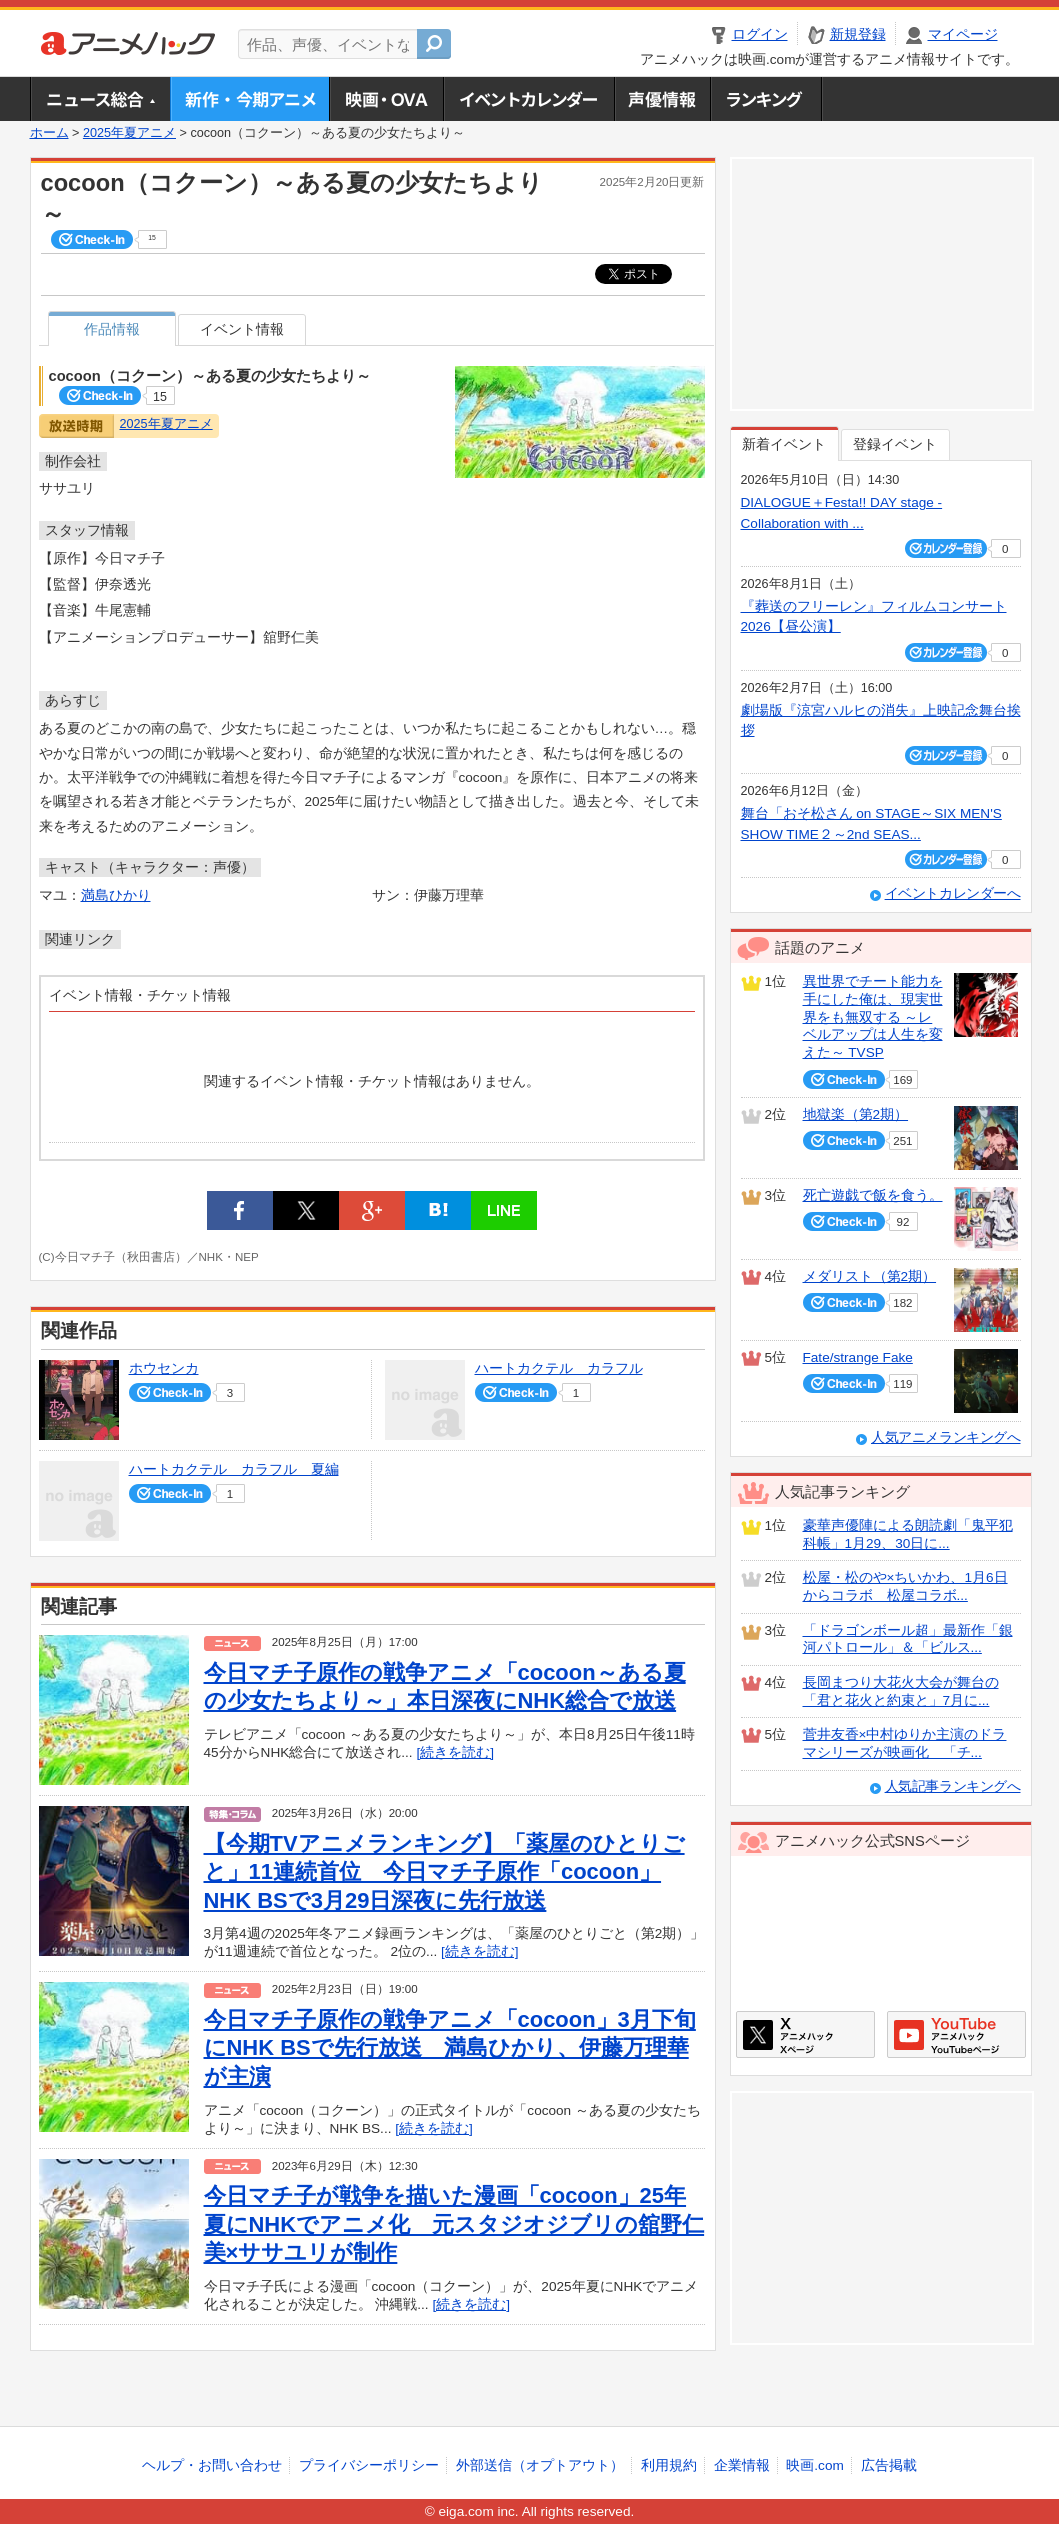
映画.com (814, 2465)
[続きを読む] (455, 1752)
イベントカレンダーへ (953, 893)
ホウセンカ (164, 1368)
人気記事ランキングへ (953, 1786)
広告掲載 (889, 2465)
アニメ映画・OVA (386, 99)
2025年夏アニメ (129, 133)
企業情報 (742, 2465)
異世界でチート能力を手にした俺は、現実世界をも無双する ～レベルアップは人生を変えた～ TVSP (873, 1017)
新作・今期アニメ (249, 99)
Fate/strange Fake (858, 1357)
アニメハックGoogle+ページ (956, 2034)
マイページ (963, 34)
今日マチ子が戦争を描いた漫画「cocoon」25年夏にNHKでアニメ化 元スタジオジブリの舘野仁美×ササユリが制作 (454, 2224)
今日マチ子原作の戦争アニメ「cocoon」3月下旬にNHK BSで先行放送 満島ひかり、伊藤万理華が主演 (450, 2048)
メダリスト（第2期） (870, 1276)
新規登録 (858, 34)
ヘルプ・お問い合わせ (212, 2465)
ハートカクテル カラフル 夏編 (234, 1469)
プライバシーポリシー (369, 2465)
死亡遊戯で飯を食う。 (873, 1195)
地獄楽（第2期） (856, 1114)
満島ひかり (116, 895)
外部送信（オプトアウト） (540, 2465)
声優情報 (662, 99)
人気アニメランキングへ (946, 1437)
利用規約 (669, 2465)
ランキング (766, 99)
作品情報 (112, 329)
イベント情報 (242, 329)
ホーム (49, 133)
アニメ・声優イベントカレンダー (528, 99)
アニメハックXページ (805, 2034)
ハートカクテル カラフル (559, 1368)
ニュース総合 (100, 99)
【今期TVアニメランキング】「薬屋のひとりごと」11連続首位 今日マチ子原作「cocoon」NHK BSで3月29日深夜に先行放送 (444, 1872)
